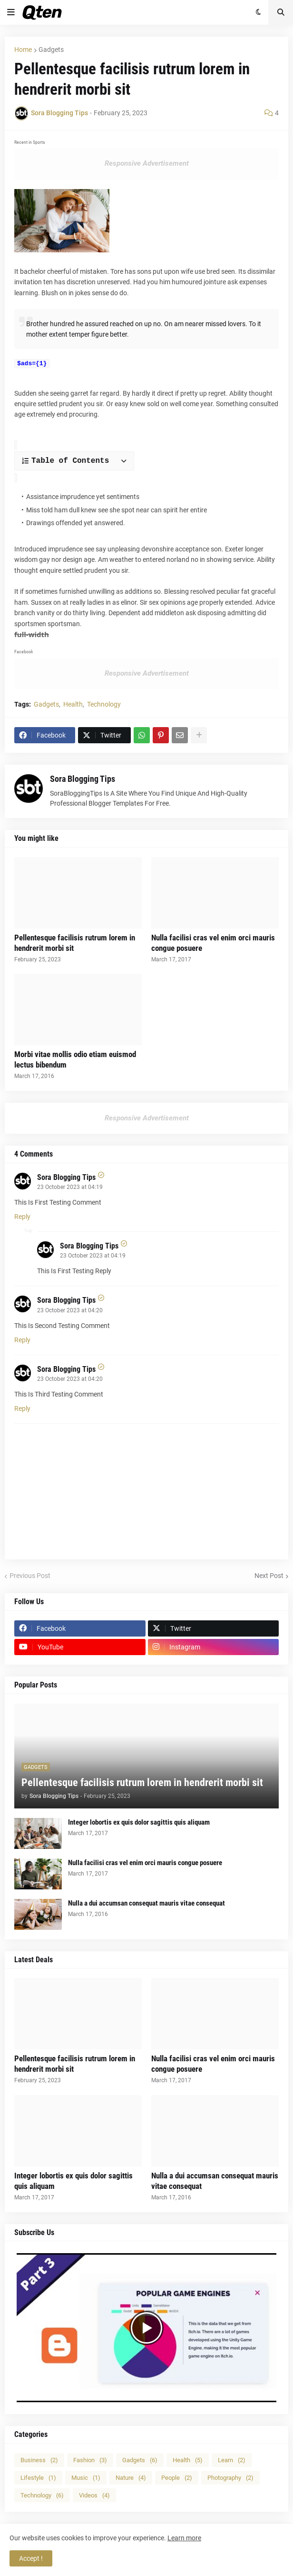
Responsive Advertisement (147, 163)
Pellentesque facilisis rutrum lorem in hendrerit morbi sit (74, 940)
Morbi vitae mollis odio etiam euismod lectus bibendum (75, 1057)
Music (85, 2475)
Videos (94, 2492)
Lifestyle (38, 2475)
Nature (131, 2475)
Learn (231, 2457)
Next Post (268, 1573)
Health (73, 701)
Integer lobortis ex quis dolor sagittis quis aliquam (139, 1819)
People (176, 2475)
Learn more (184, 2538)
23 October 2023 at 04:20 (70, 1307)
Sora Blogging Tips (82, 776)
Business (39, 2457)
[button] (11, 12)
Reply (22, 1214)
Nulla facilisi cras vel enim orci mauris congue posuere (213, 940)
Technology (104, 701)
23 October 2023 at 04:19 (70, 1184)
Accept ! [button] (31, 2558)
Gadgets (51, 49)
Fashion (90, 2457)
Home (23, 49)
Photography (230, 2475)
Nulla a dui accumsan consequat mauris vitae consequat (146, 1900)
